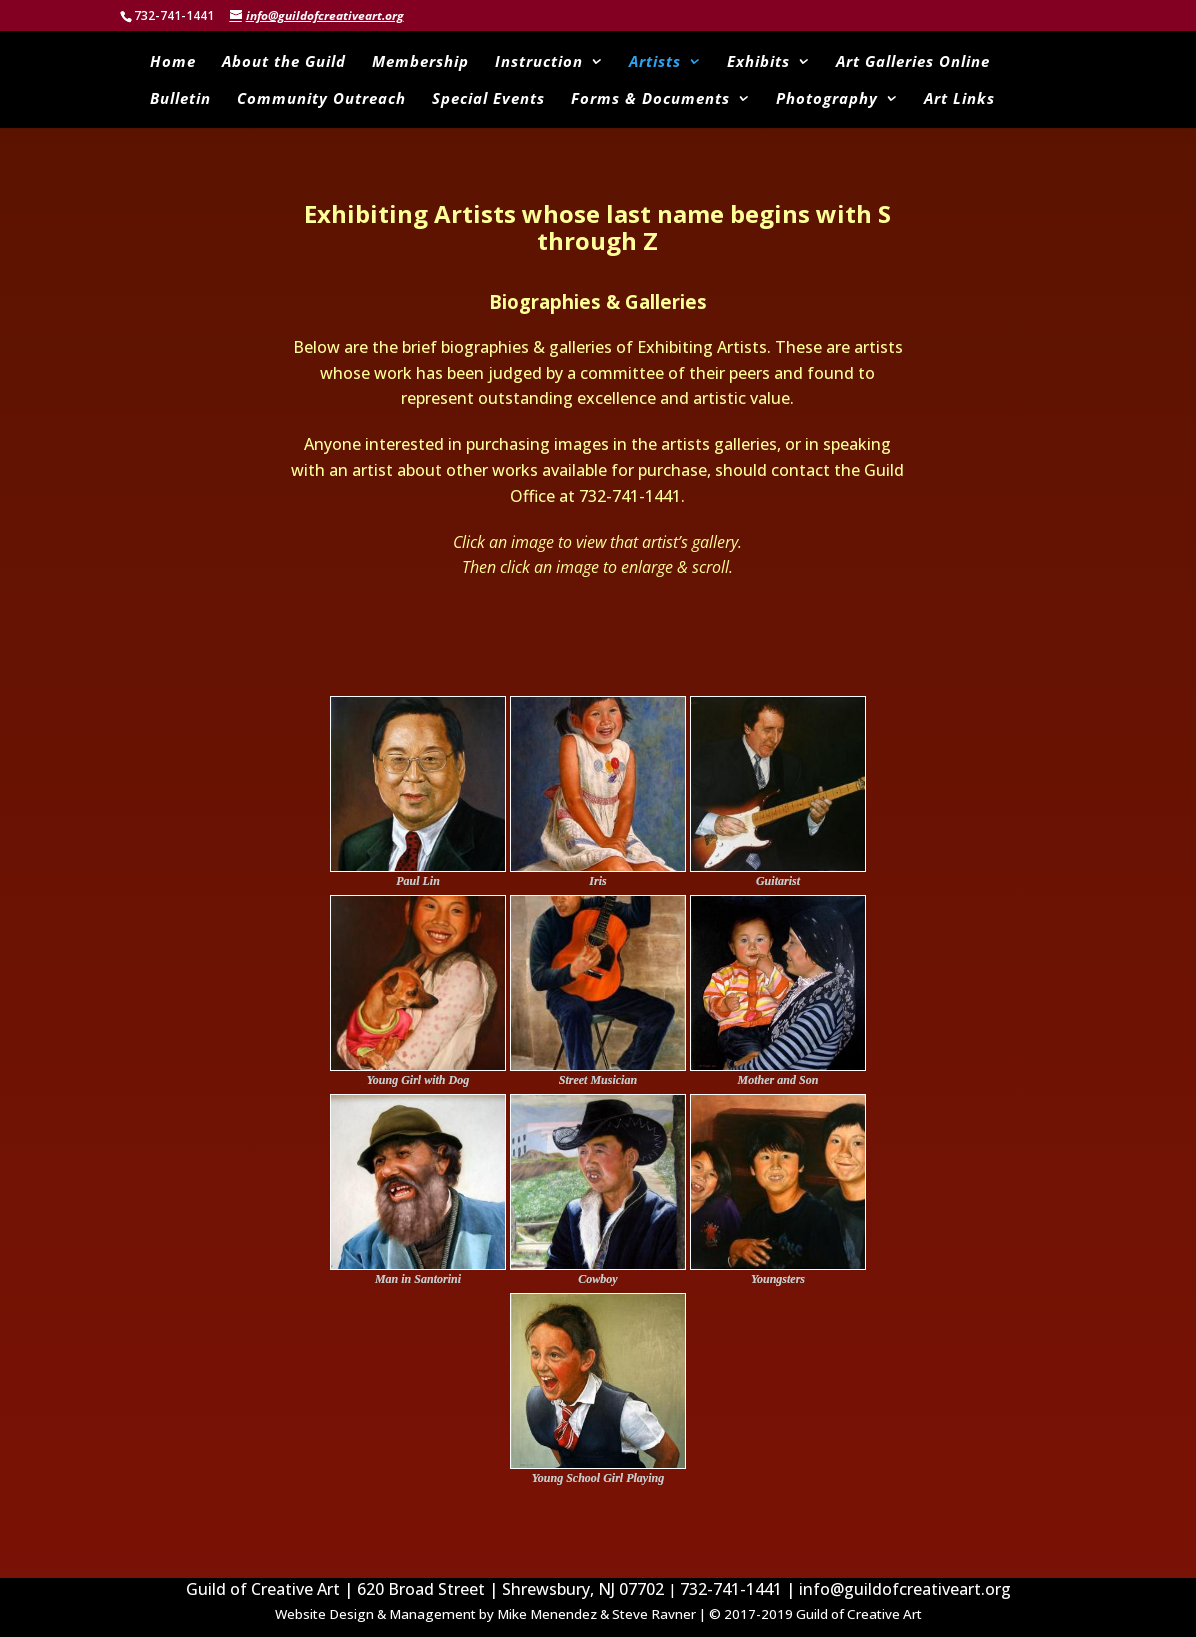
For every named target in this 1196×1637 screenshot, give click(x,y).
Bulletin (180, 99)
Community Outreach (321, 99)
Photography (827, 99)
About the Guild (284, 62)
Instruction (539, 62)
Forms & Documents (650, 99)
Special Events (488, 99)
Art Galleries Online (913, 62)
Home (173, 62)
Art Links (959, 99)
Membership (420, 62)
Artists (655, 62)
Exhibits (758, 62)
